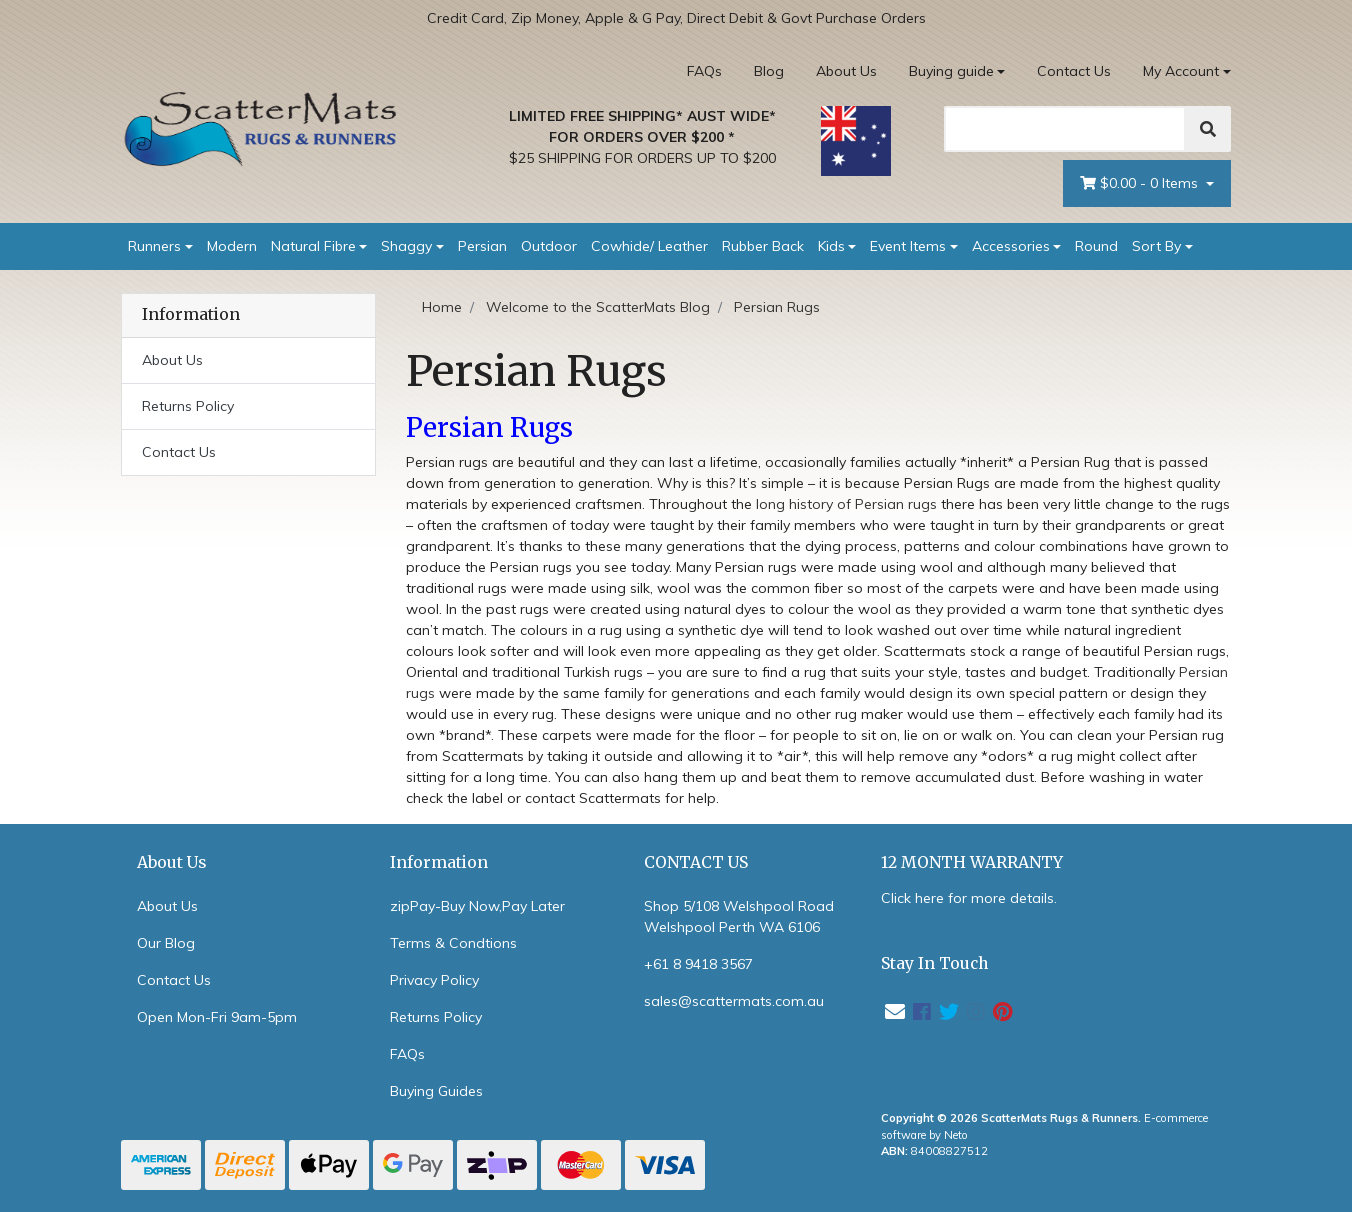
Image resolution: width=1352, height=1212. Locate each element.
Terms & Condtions (453, 943)
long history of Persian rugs (846, 504)
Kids (831, 246)
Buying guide (951, 71)
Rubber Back (763, 246)
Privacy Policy (434, 980)
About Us (846, 71)
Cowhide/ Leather (649, 246)
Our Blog (166, 943)
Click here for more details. (969, 898)
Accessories (1011, 246)
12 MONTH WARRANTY (972, 862)
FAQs (704, 71)
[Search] (1065, 129)
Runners (154, 246)
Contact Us (1074, 71)
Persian (482, 246)
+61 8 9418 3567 (698, 964)
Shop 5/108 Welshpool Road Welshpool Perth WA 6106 (739, 916)
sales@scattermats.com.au (734, 1001)
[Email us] (895, 1011)
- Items (1141, 183)
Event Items (908, 246)
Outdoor (549, 246)
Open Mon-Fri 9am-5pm (217, 1017)
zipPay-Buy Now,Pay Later (477, 906)
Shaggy (406, 246)
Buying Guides (436, 1091)
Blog (769, 71)
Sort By (1156, 246)
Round (1096, 246)
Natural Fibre (313, 246)
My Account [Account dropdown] (1181, 71)
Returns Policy (188, 406)
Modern (232, 246)
